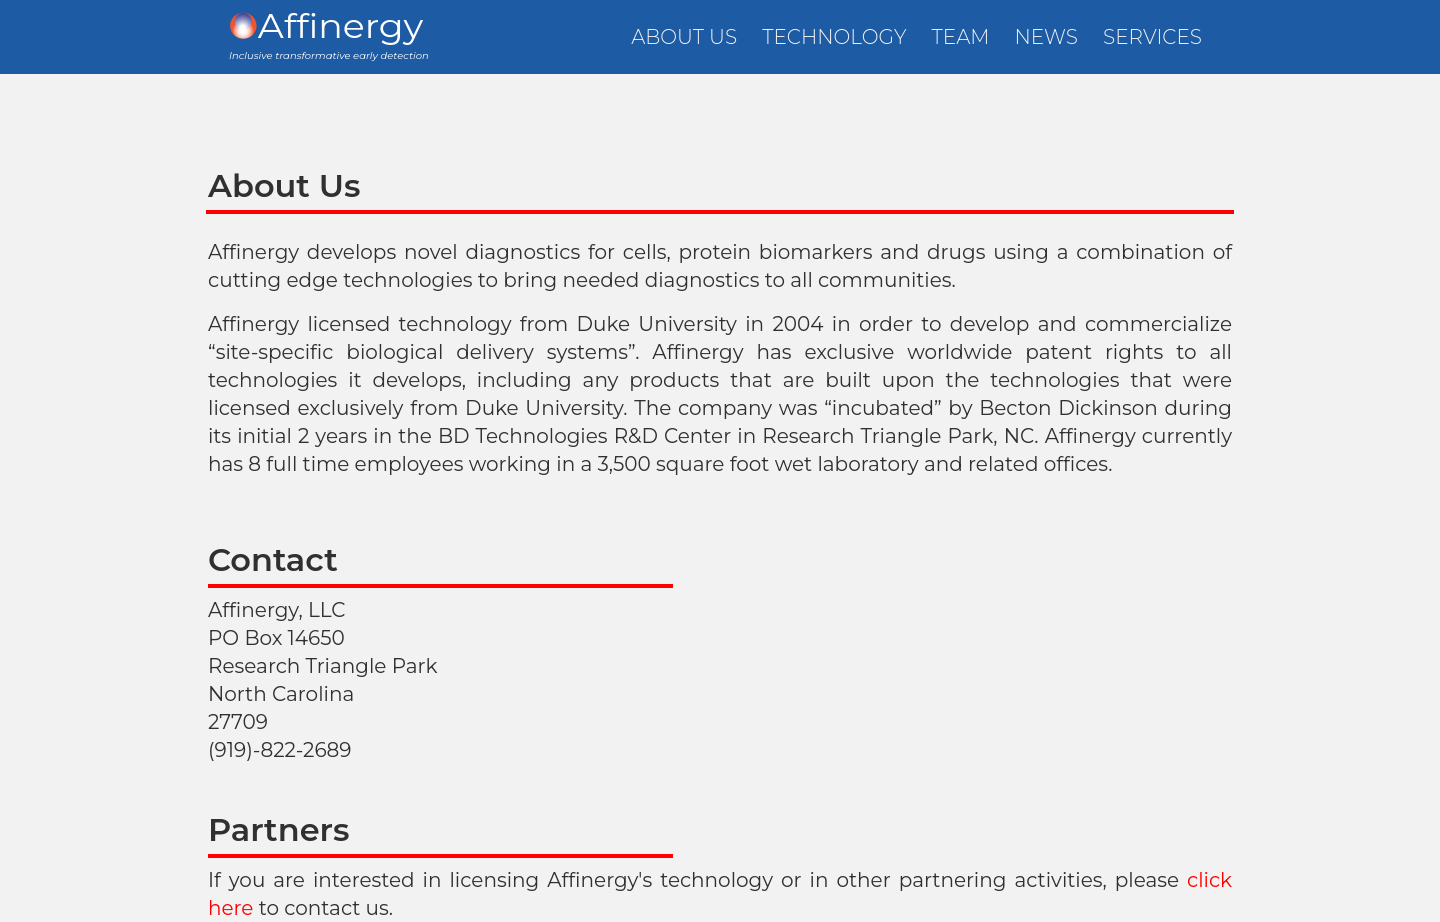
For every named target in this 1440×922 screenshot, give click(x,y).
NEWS (1046, 37)
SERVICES (1152, 37)
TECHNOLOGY (834, 37)
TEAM (961, 37)
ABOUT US (684, 37)
